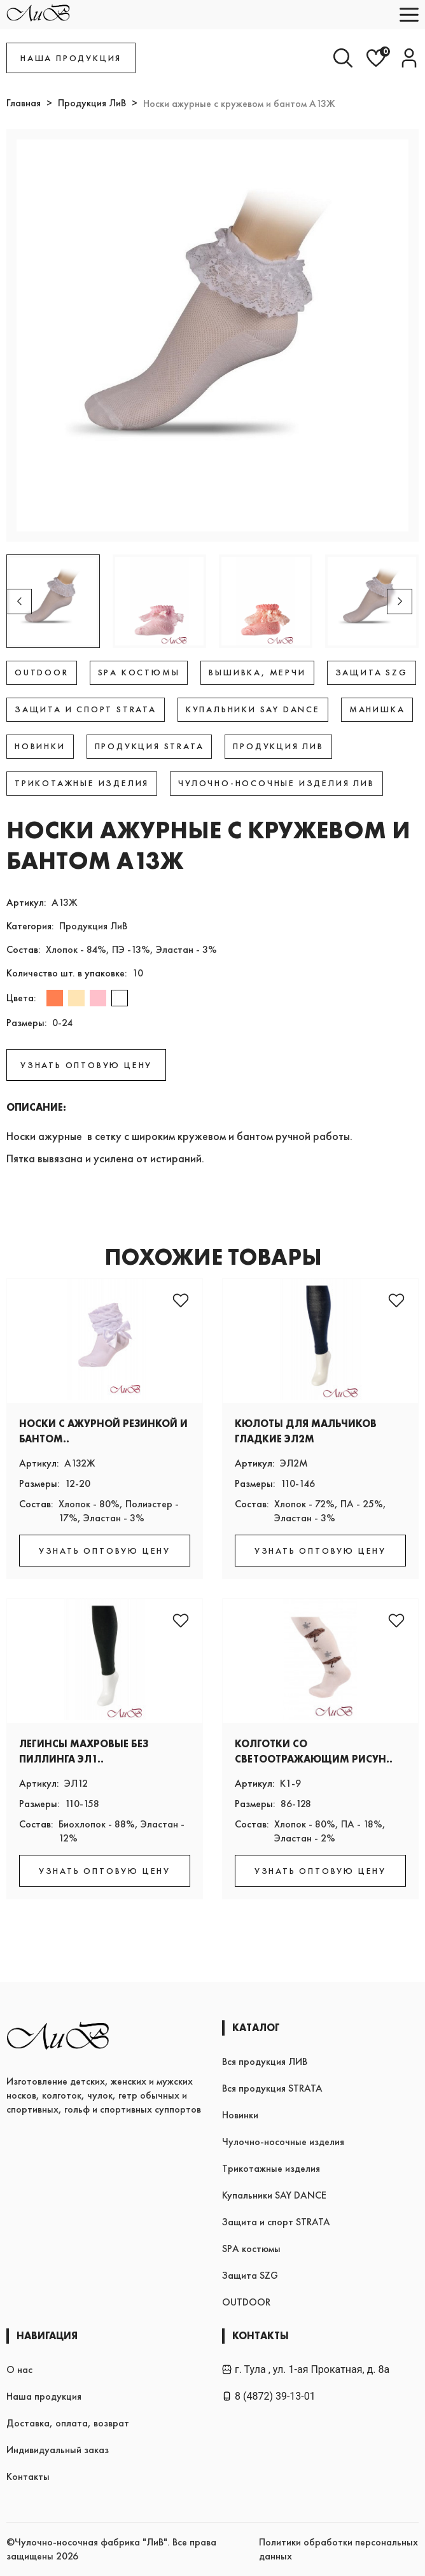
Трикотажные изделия (271, 2168)
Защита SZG (250, 2275)
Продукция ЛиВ (92, 102)
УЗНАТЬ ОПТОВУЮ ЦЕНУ (86, 1065)
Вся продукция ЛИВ (264, 2061)
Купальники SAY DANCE (274, 2195)
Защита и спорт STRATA (276, 2221)
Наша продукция (43, 2396)
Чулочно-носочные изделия (283, 2141)
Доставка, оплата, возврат (67, 2423)
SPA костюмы (251, 2248)
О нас (19, 2369)
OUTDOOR (246, 2302)
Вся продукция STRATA (272, 2088)
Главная (23, 102)
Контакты (28, 2476)
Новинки (240, 2115)
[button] (399, 601)
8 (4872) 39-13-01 (269, 2396)
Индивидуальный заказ (57, 2449)
